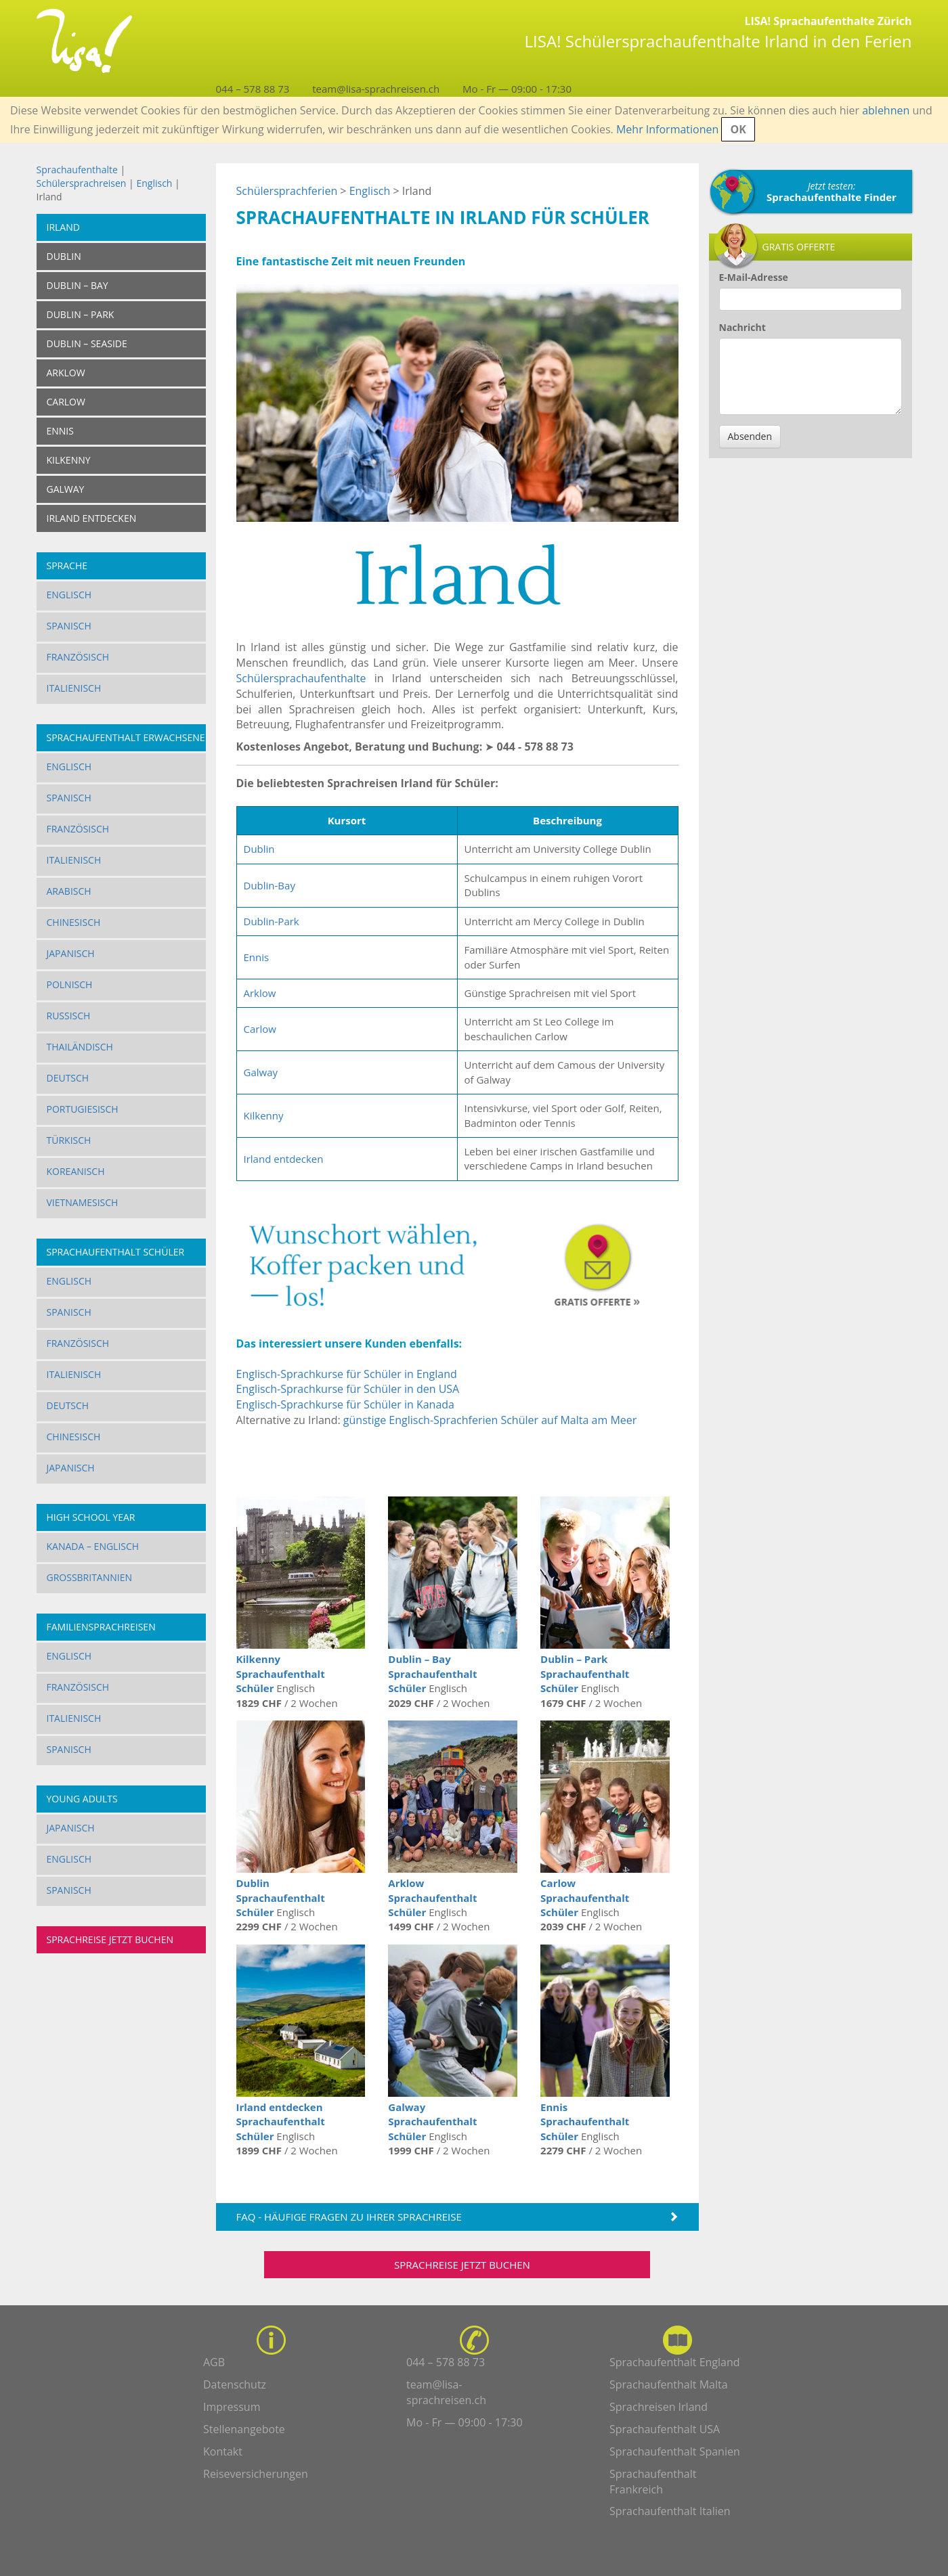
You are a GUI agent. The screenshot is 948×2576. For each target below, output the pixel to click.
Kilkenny (264, 1115)
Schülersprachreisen (82, 183)
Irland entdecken (284, 1158)
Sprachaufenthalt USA (664, 2429)
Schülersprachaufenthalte (301, 678)
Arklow (260, 993)
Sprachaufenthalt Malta (668, 2384)
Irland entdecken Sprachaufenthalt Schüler (280, 2121)
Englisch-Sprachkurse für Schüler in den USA (348, 1388)
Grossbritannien (90, 1577)
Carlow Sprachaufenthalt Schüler (584, 1897)
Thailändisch (80, 1046)
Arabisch (69, 891)
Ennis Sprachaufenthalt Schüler (584, 2121)
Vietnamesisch (82, 1202)
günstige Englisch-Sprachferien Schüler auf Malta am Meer (490, 1420)
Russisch (69, 1015)
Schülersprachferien (287, 190)
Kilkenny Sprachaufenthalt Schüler (280, 1673)
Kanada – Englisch (93, 1546)
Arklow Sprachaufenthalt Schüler (432, 1897)
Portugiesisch (82, 1109)
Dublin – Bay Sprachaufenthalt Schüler (432, 1673)
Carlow (260, 1029)
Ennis (257, 957)
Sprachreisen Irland (658, 2406)
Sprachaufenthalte (77, 169)
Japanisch (71, 953)
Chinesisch (74, 922)
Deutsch (68, 1077)
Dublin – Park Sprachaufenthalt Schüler (584, 1673)
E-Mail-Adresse (753, 277)
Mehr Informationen (667, 129)
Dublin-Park (271, 921)
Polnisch (70, 984)
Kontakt (222, 2451)
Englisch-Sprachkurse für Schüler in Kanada (345, 1404)
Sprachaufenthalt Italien (670, 2511)
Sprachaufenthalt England (674, 2362)
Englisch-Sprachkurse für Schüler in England (346, 1374)
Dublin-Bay (269, 885)
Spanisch (69, 625)
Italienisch (74, 688)
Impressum (231, 2406)
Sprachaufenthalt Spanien (674, 2451)
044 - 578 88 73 (535, 746)
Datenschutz (234, 2384)
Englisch (154, 183)
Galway (261, 1072)
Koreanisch (76, 1171)
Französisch (78, 656)
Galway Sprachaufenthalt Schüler (432, 2121)
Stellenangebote (244, 2429)
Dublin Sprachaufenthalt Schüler (280, 1897)
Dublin (259, 849)
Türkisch (69, 1140)
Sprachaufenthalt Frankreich (653, 2481)
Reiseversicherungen (255, 2473)
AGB (214, 2362)
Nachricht (742, 327)
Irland (63, 227)
